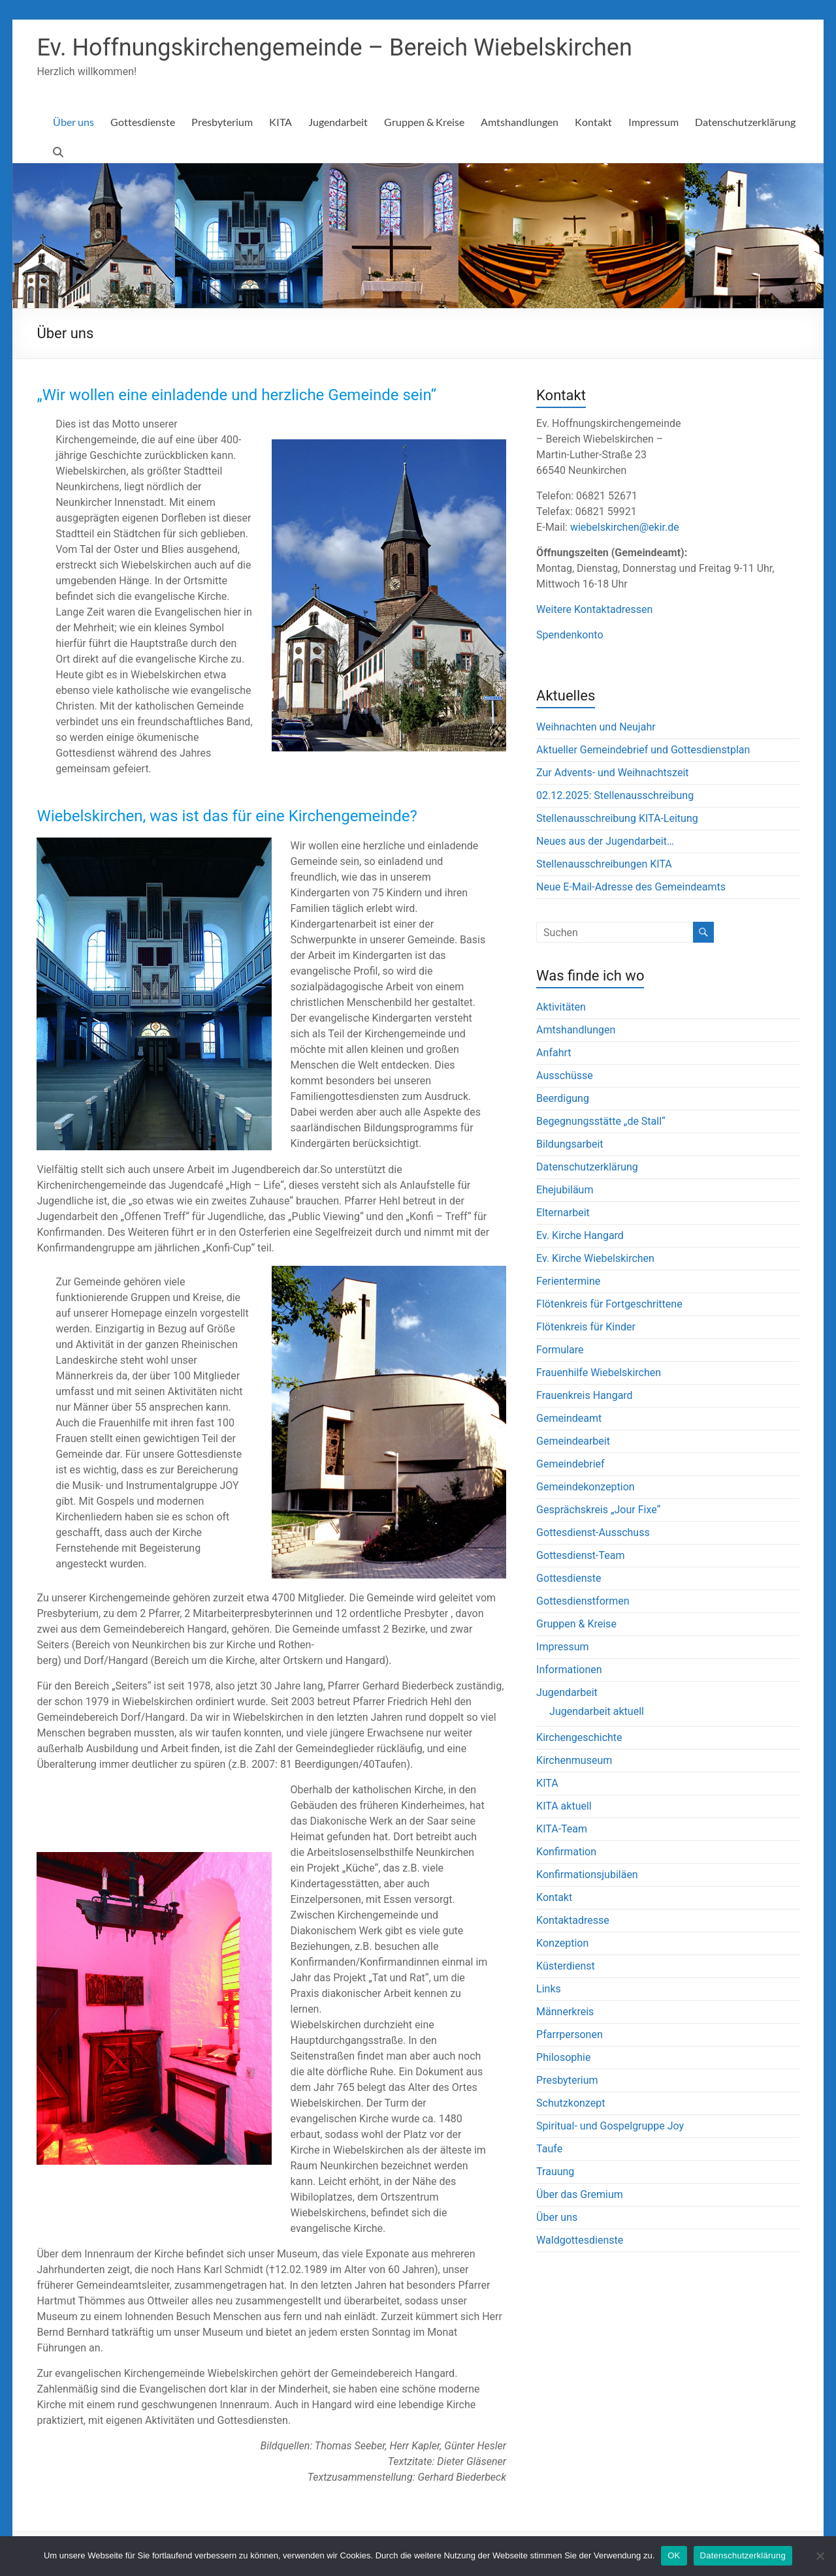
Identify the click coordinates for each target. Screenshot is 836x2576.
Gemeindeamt (569, 1418)
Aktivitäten (561, 1007)
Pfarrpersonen (569, 2034)
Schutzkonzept (570, 2103)
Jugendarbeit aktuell (596, 1711)
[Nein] (819, 2555)
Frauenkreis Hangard (584, 1395)
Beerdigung (562, 1098)
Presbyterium (222, 122)
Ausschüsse (564, 1075)
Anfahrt (553, 1052)
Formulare (559, 1349)
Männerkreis (565, 2011)
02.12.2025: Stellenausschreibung (615, 795)
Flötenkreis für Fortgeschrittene (609, 1304)
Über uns (73, 122)
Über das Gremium (579, 2194)
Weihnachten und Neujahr (596, 727)
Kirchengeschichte (579, 1737)
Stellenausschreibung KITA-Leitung (617, 818)
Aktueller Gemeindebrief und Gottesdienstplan (643, 750)
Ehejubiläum (564, 1190)
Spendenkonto (569, 635)
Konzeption (562, 1943)
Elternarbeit (563, 1212)
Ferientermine (568, 1281)
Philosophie (563, 2057)
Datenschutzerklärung (745, 122)
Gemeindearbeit (573, 1441)
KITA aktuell (564, 1806)
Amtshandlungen (519, 122)
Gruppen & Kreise (424, 122)
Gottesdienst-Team (580, 1555)
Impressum (653, 122)
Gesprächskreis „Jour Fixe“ (598, 1509)
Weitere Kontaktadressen (594, 609)
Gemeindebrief (570, 1464)
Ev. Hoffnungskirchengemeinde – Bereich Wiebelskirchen (334, 47)
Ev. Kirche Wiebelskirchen (595, 1258)
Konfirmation (566, 1852)
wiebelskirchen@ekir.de (624, 527)
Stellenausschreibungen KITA (604, 864)
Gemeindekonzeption (585, 1487)
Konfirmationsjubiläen (587, 1874)
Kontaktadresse (572, 1920)
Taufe (549, 2149)
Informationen (569, 1669)
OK (673, 2555)
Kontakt (593, 122)
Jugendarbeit (338, 122)
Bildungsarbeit (569, 1144)
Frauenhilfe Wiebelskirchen (598, 1372)
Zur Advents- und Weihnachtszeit (612, 772)
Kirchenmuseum (574, 1760)
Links (548, 1989)
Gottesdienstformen (582, 1601)
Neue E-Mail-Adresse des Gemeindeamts (631, 887)
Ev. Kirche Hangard (580, 1235)
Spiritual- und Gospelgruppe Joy (610, 2126)
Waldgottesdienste (579, 2240)
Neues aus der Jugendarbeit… (604, 841)
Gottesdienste (142, 122)
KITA (280, 122)
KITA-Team (561, 1829)
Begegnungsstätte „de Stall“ (601, 1121)
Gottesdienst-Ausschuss (593, 1532)
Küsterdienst (565, 1966)
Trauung (555, 2171)
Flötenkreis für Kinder (585, 1327)
